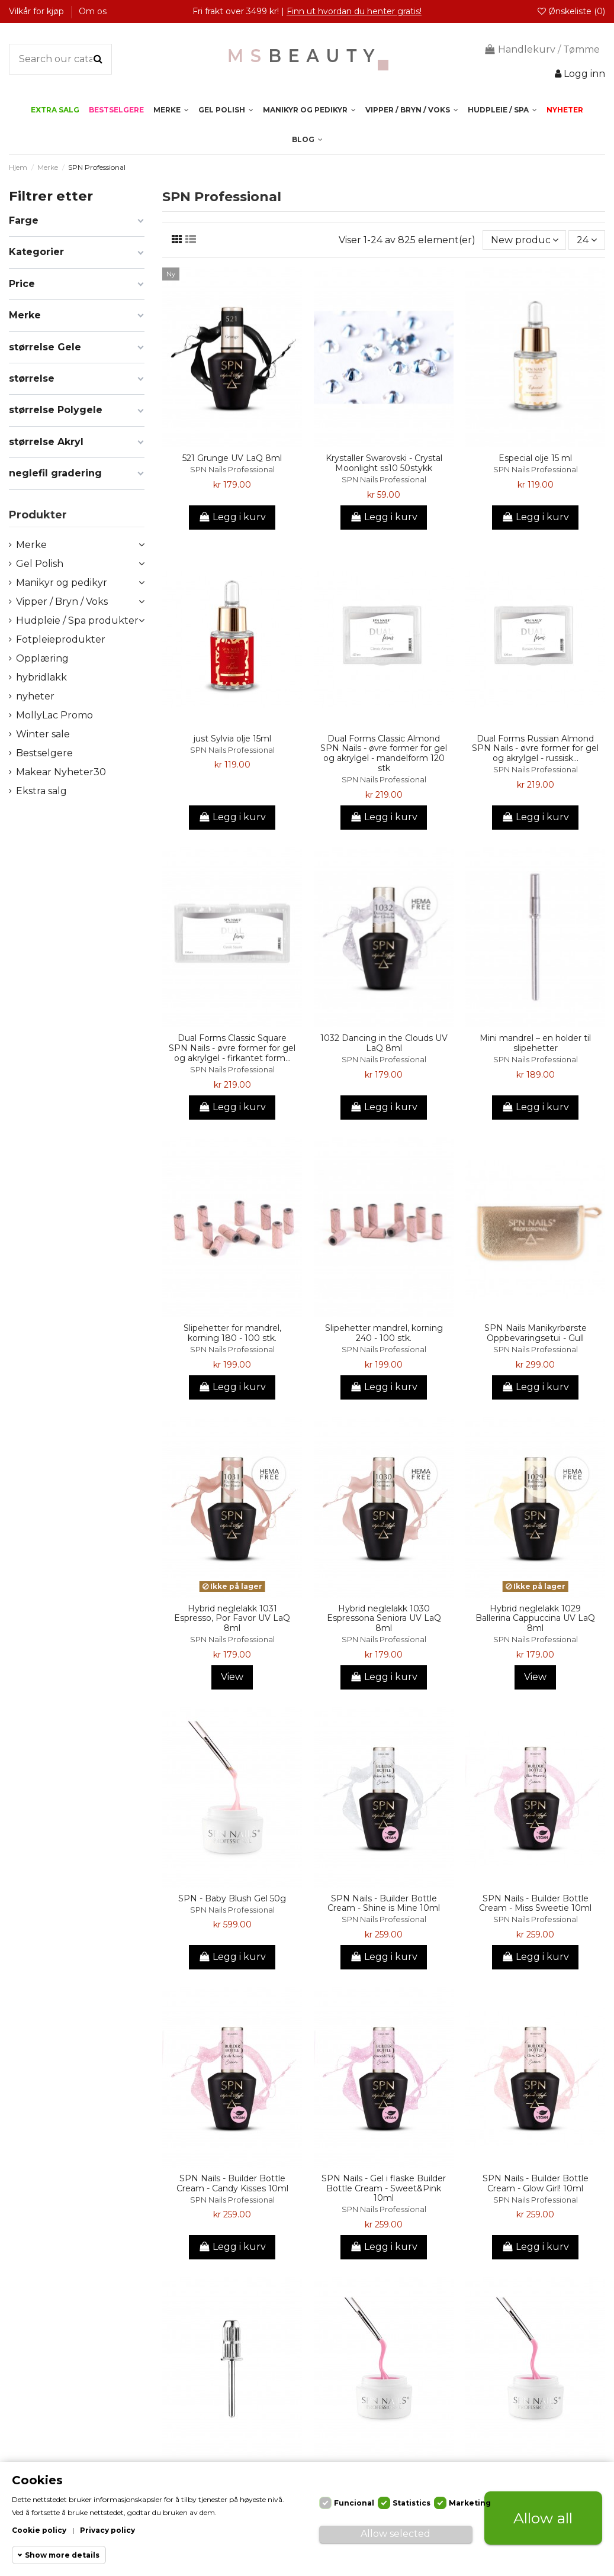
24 (587, 240)
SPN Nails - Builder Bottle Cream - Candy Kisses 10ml (232, 2183)
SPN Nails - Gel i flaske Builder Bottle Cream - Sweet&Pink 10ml (384, 2188)
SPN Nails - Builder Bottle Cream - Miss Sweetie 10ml (535, 1903)
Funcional (354, 2502)
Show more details (62, 2555)
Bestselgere (44, 753)
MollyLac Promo (54, 715)
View (232, 1676)
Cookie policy (39, 2530)
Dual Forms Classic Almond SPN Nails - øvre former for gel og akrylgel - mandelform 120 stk (383, 753)
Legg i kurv (232, 517)
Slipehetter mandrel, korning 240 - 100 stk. (384, 1333)
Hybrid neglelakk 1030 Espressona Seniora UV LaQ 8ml (384, 1618)
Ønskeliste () (571, 11)
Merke (31, 544)
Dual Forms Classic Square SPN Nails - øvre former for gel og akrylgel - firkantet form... (232, 1048)
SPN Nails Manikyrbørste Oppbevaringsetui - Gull (535, 1333)
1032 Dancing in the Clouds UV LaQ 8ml (384, 1043)
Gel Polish (39, 563)
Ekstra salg (41, 791)
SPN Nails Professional (232, 469)
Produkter (38, 514)
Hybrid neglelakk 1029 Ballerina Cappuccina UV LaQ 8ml (535, 1618)
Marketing (470, 2502)
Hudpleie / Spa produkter (77, 620)
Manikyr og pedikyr (61, 582)
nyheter (35, 696)
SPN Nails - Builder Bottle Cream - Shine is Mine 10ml (383, 1903)
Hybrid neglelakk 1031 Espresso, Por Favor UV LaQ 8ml (232, 1618)
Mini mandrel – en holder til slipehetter (535, 1043)
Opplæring (42, 658)
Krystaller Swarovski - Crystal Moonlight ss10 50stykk (384, 463)
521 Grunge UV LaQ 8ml (232, 458)
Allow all (543, 2518)
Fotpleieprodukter (60, 639)
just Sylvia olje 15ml (232, 738)
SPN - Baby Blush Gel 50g (232, 1898)
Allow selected (395, 2533)
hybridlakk (41, 677)
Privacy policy (107, 2530)
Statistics (411, 2502)
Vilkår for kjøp (37, 11)
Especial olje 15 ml (535, 458)
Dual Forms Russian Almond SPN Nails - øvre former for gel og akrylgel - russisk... (535, 748)
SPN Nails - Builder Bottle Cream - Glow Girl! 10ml (536, 2183)
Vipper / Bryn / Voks (62, 601)
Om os (93, 11)
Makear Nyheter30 (61, 772)
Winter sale (43, 734)
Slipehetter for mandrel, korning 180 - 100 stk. (232, 1333)
